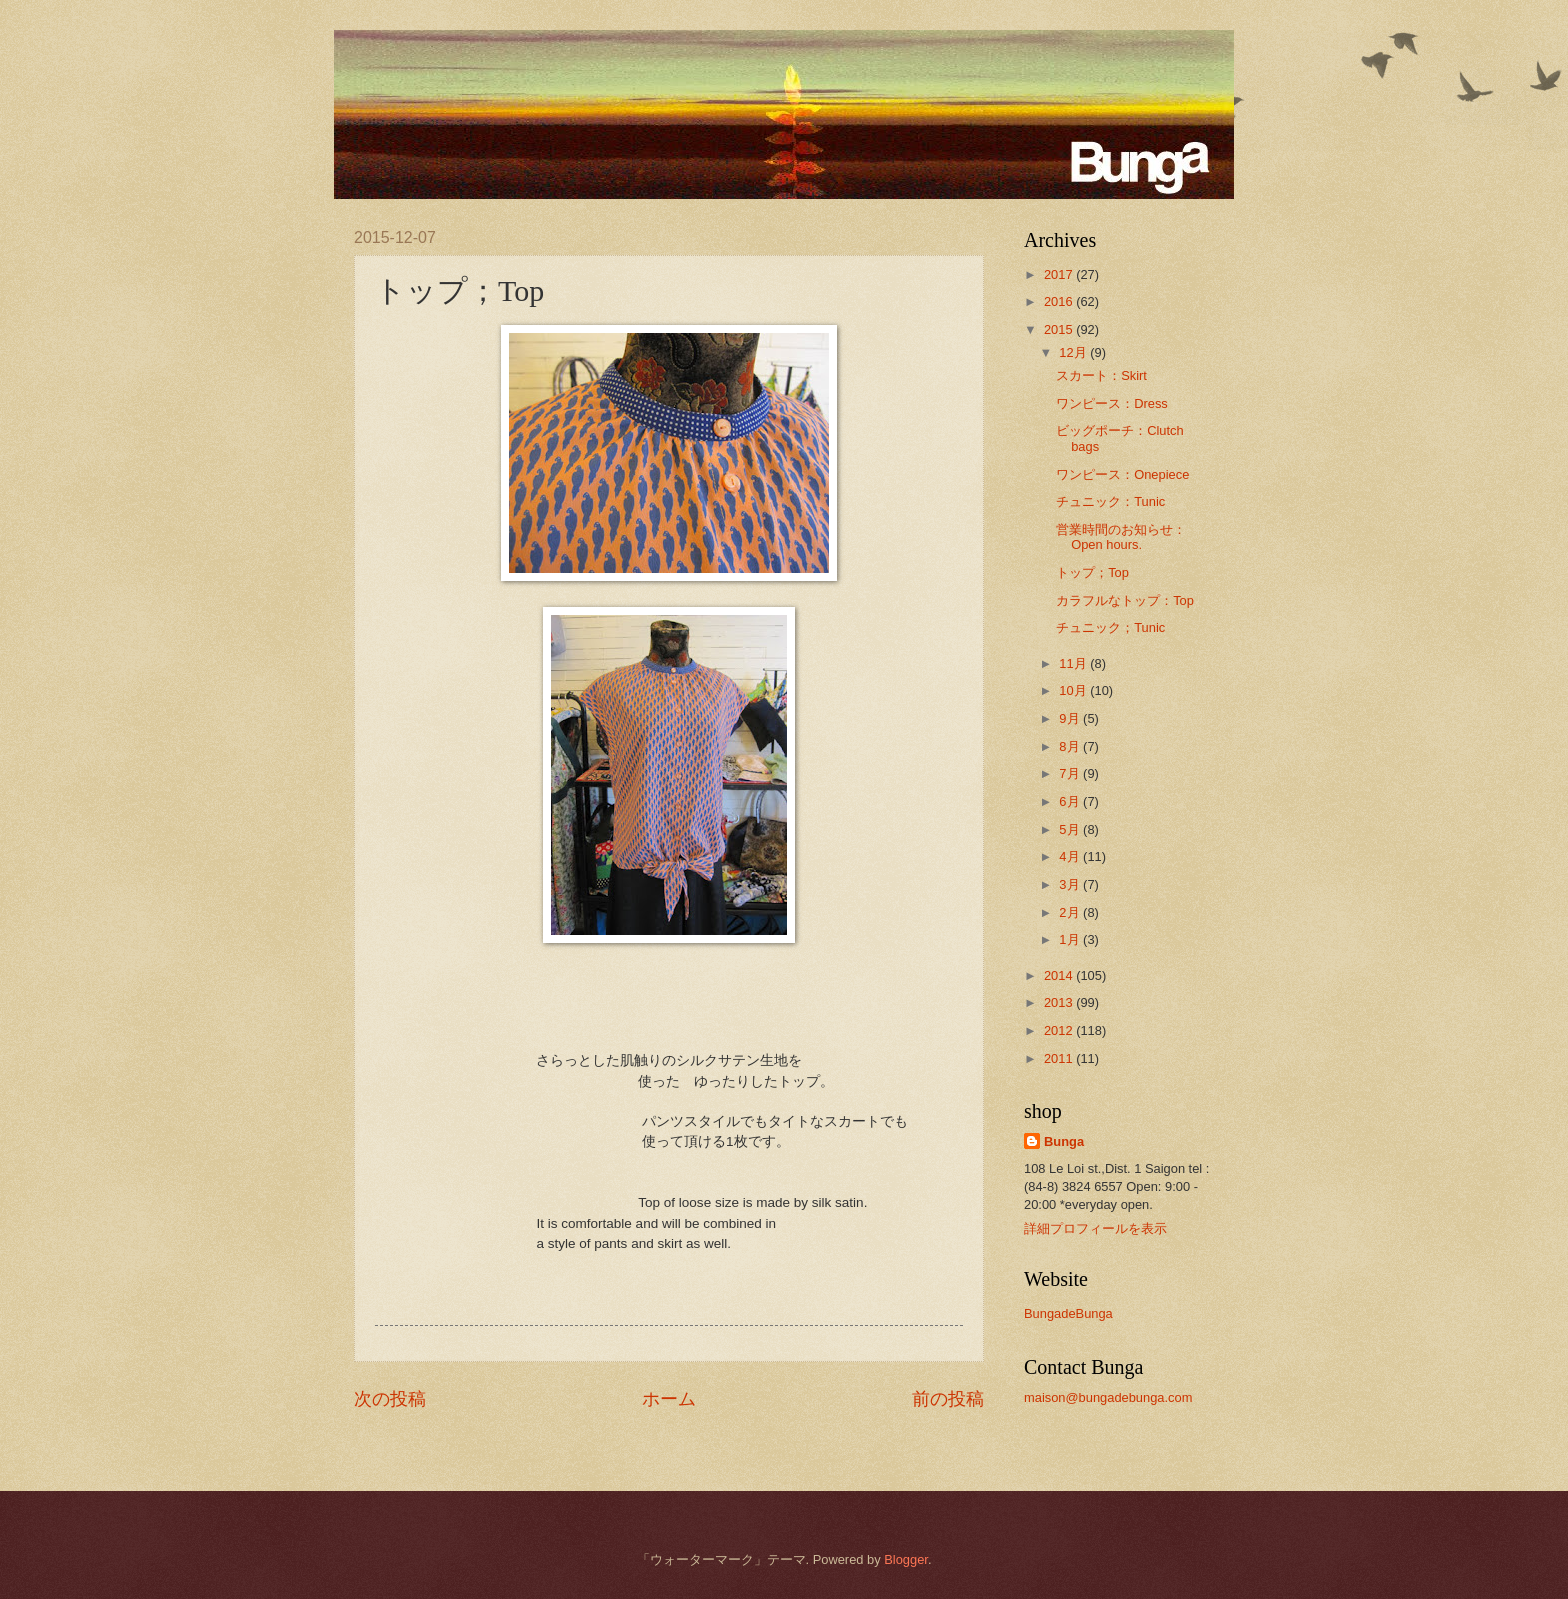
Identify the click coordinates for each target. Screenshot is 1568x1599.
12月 (1074, 352)
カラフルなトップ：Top (1125, 600)
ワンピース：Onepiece (1122, 474)
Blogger (906, 1559)
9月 (1071, 718)
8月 (1071, 746)
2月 (1071, 912)
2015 (1060, 329)
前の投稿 (948, 1399)
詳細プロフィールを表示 (1095, 1228)
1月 (1071, 939)
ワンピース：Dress (1112, 403)
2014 (1060, 975)
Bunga (1064, 1141)
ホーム (669, 1399)
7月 (1071, 773)
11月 (1074, 663)
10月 (1074, 690)
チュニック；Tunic (1110, 627)
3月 (1071, 884)
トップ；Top (1092, 572)
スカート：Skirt (1101, 375)
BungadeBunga (1068, 1313)
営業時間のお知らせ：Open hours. (1121, 537)
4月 (1071, 856)
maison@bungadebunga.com (1108, 1397)
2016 (1060, 301)
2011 (1060, 1058)
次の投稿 (390, 1399)
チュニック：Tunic (1110, 501)
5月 (1071, 829)
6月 (1071, 801)
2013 (1060, 1002)
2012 (1060, 1030)
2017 (1060, 274)
